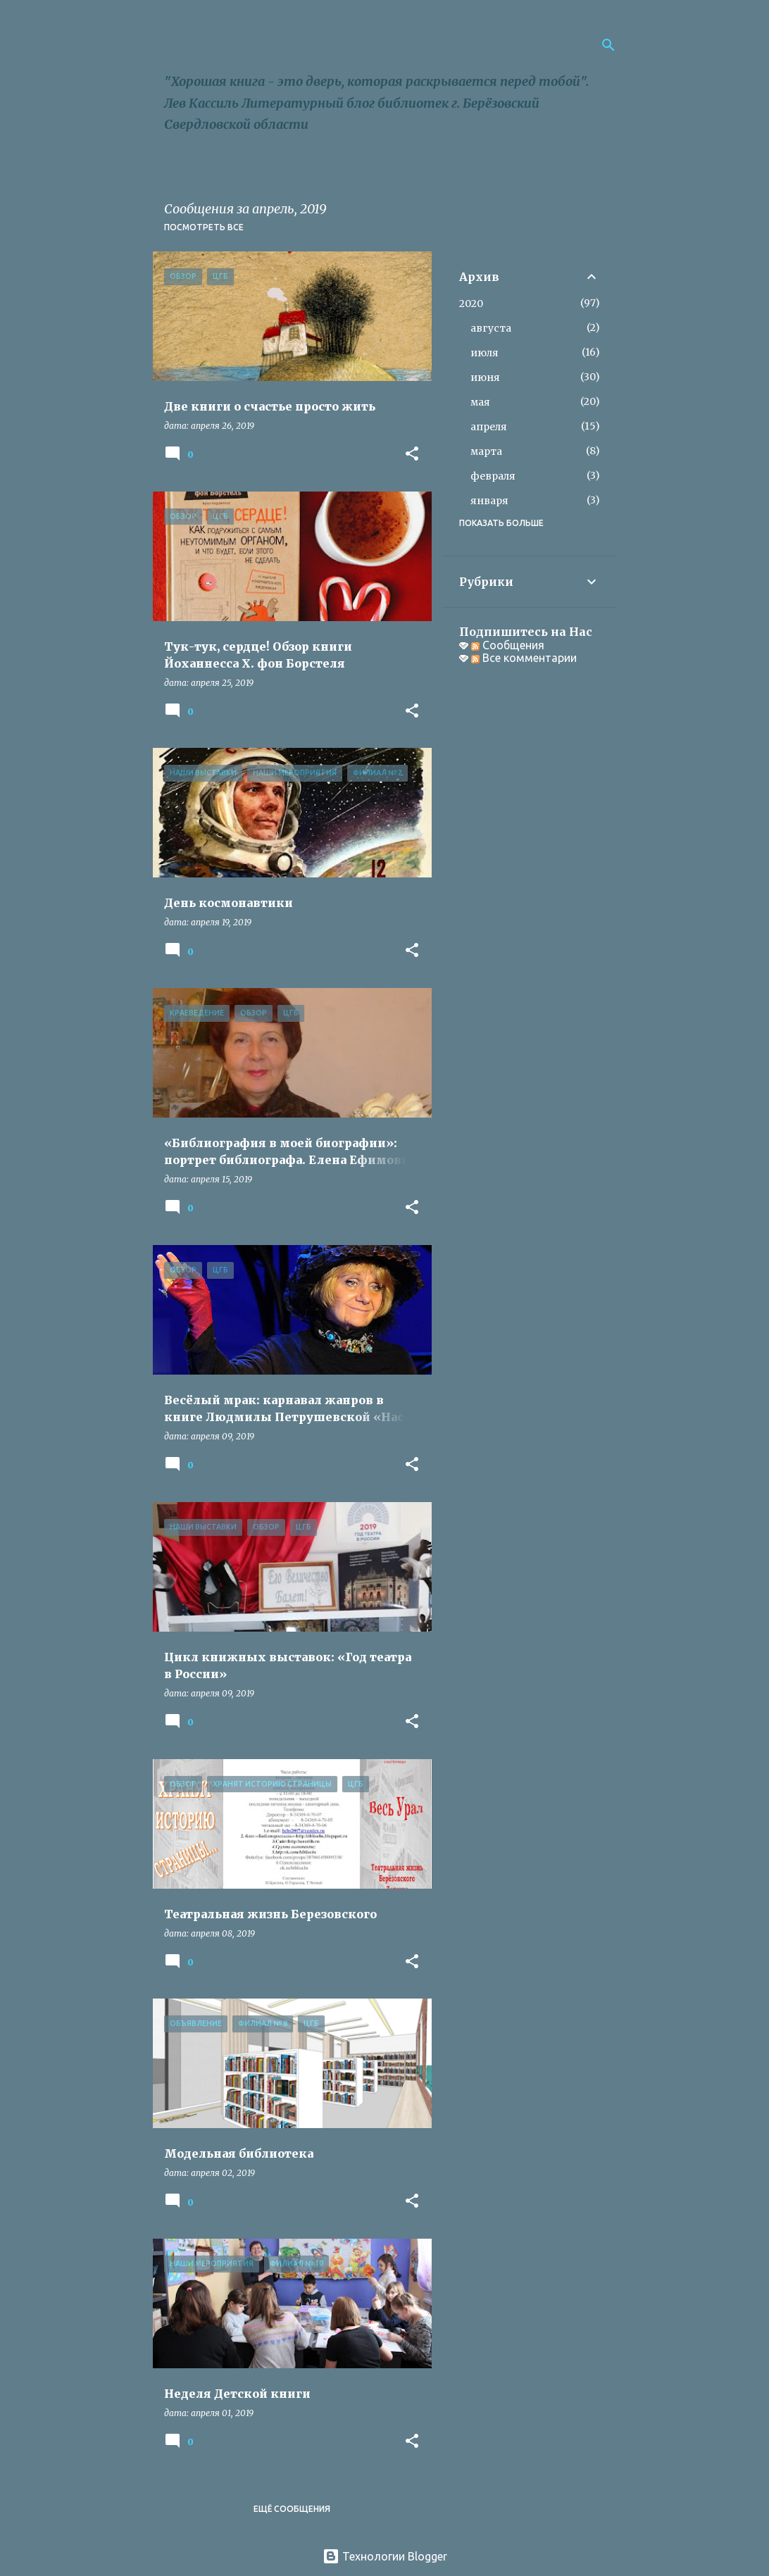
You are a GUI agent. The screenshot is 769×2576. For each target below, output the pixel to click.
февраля (492, 476)
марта (486, 451)
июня (485, 377)
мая (480, 402)
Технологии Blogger (385, 2556)
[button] (412, 454)
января (489, 500)
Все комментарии (524, 657)
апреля (488, 426)
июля (484, 352)
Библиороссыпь (270, 44)
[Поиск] (608, 45)
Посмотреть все (204, 227)
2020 (471, 303)
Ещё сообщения (292, 2508)
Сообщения (507, 645)
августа (490, 328)
